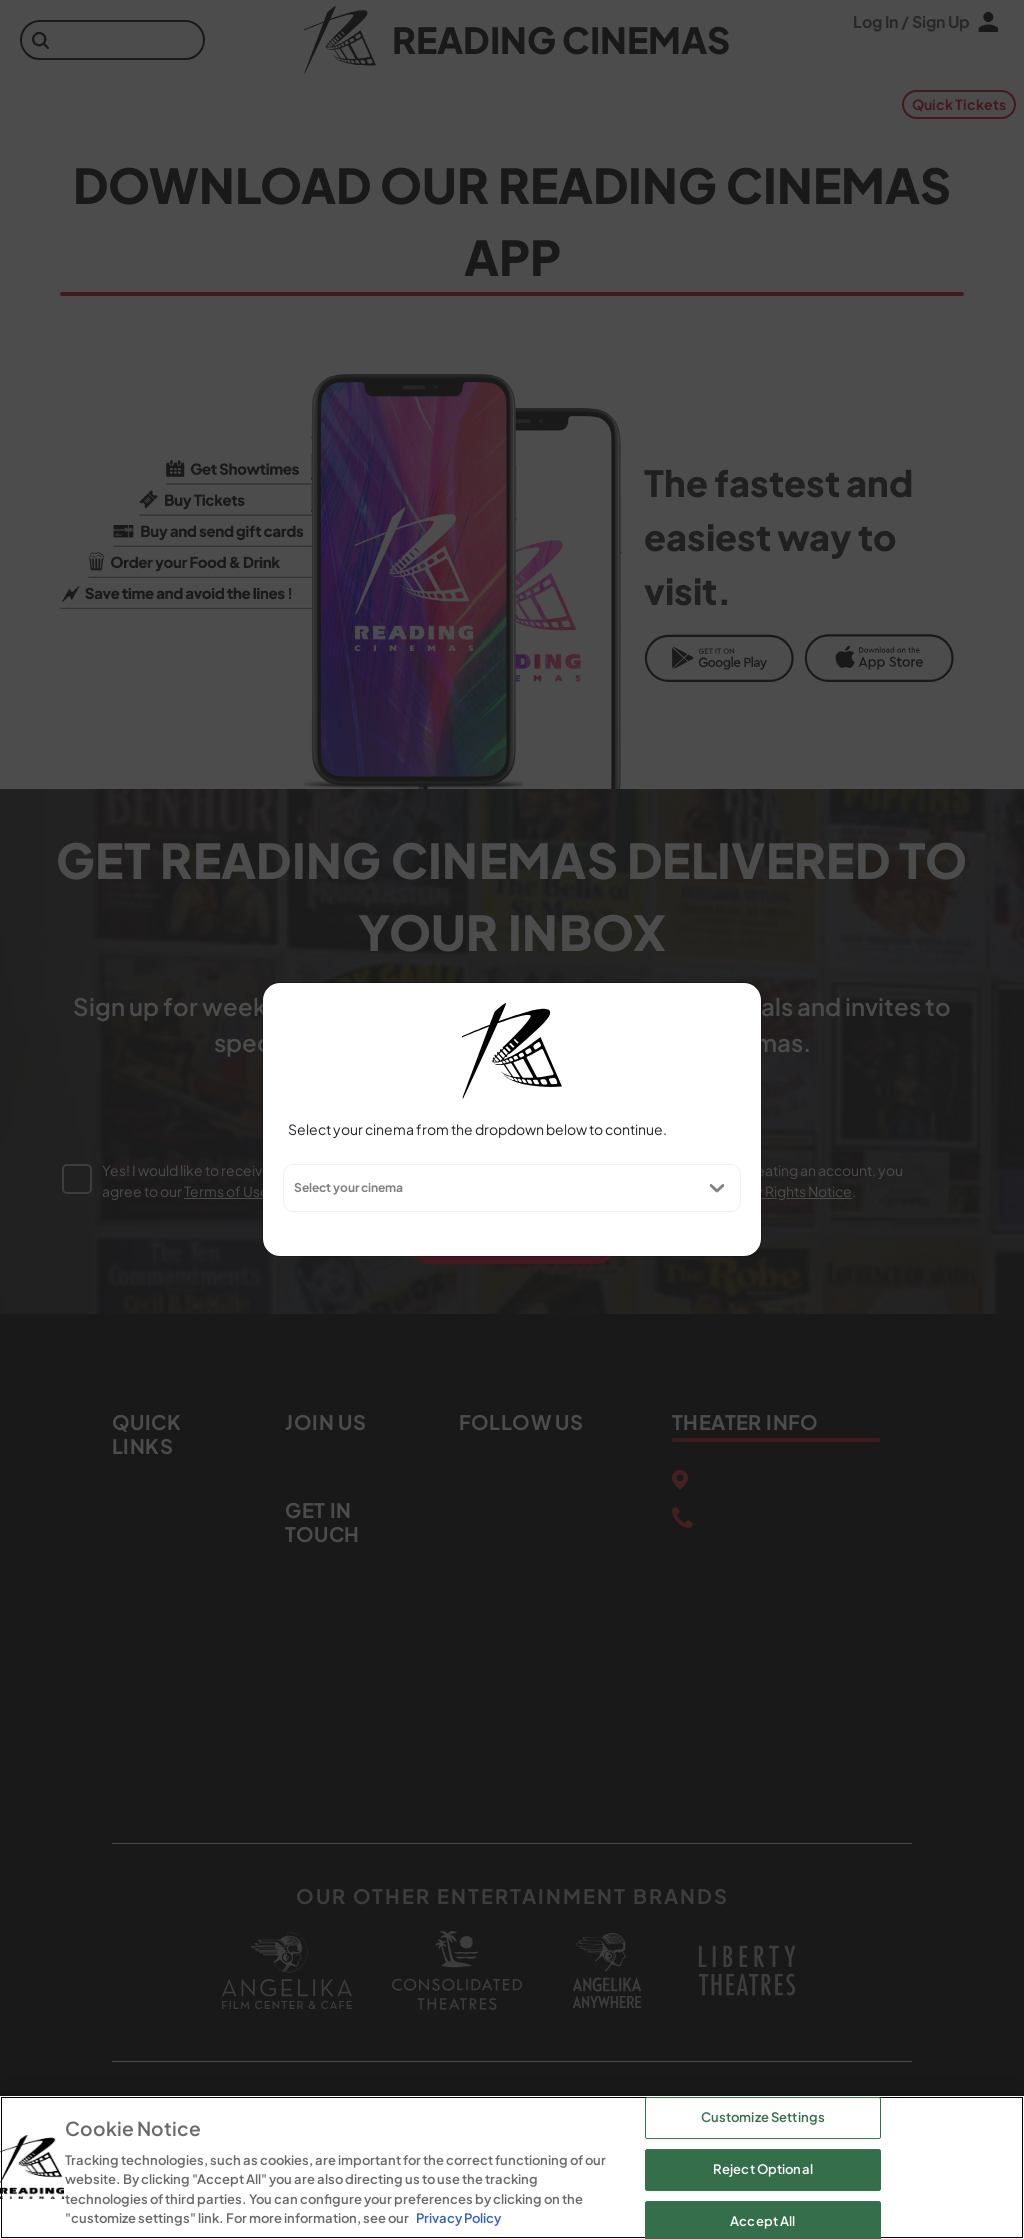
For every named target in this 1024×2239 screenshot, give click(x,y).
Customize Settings (763, 2118)
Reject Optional (763, 2169)
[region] (512, 2167)
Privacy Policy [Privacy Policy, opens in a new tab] (458, 2218)
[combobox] (293, 1188)
